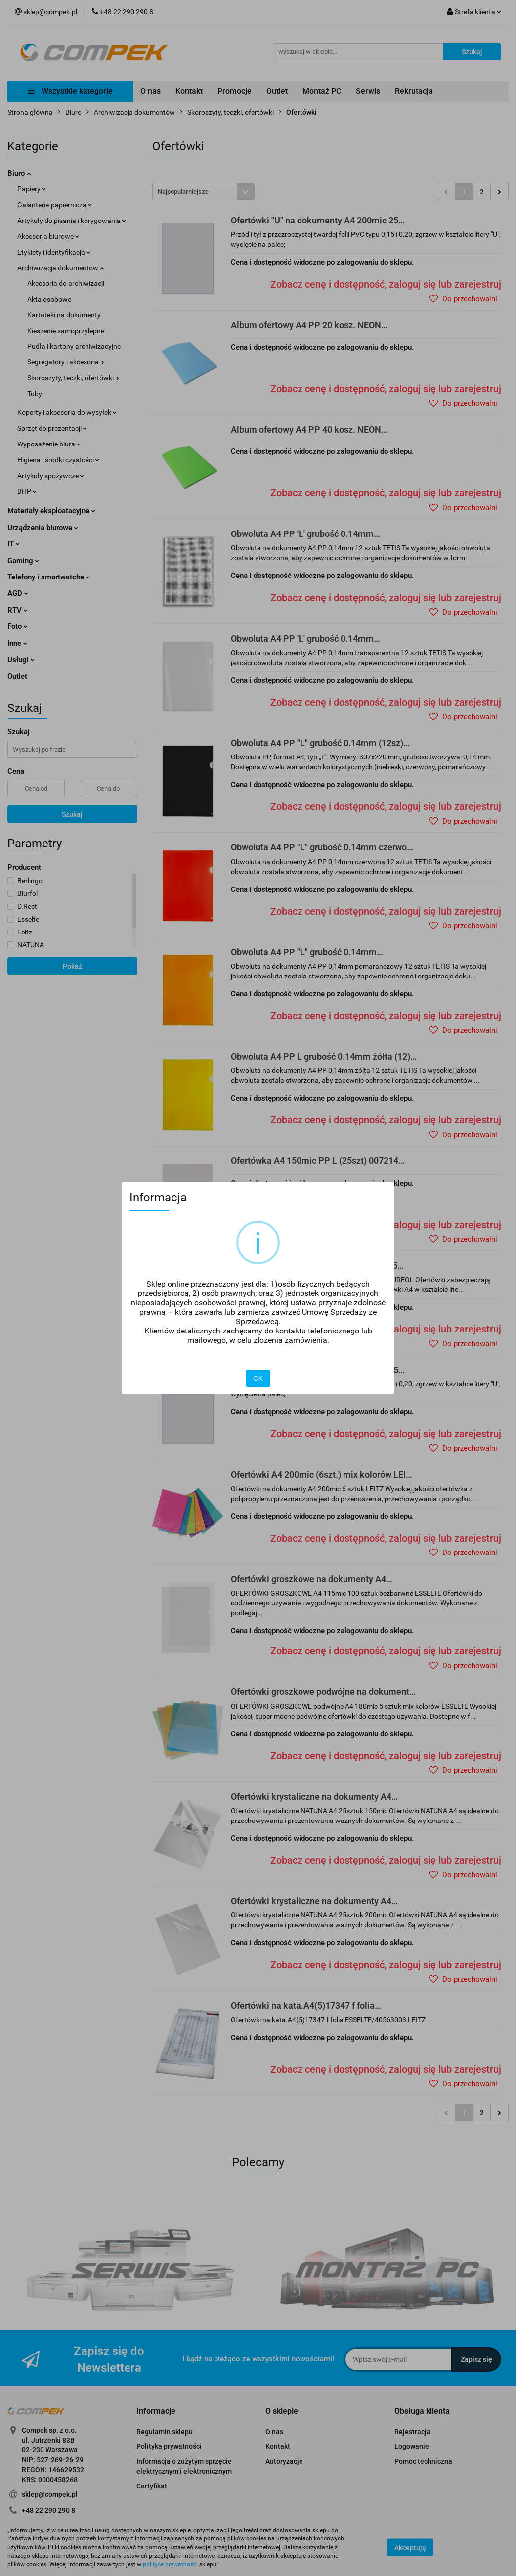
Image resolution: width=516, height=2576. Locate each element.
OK (258, 1378)
